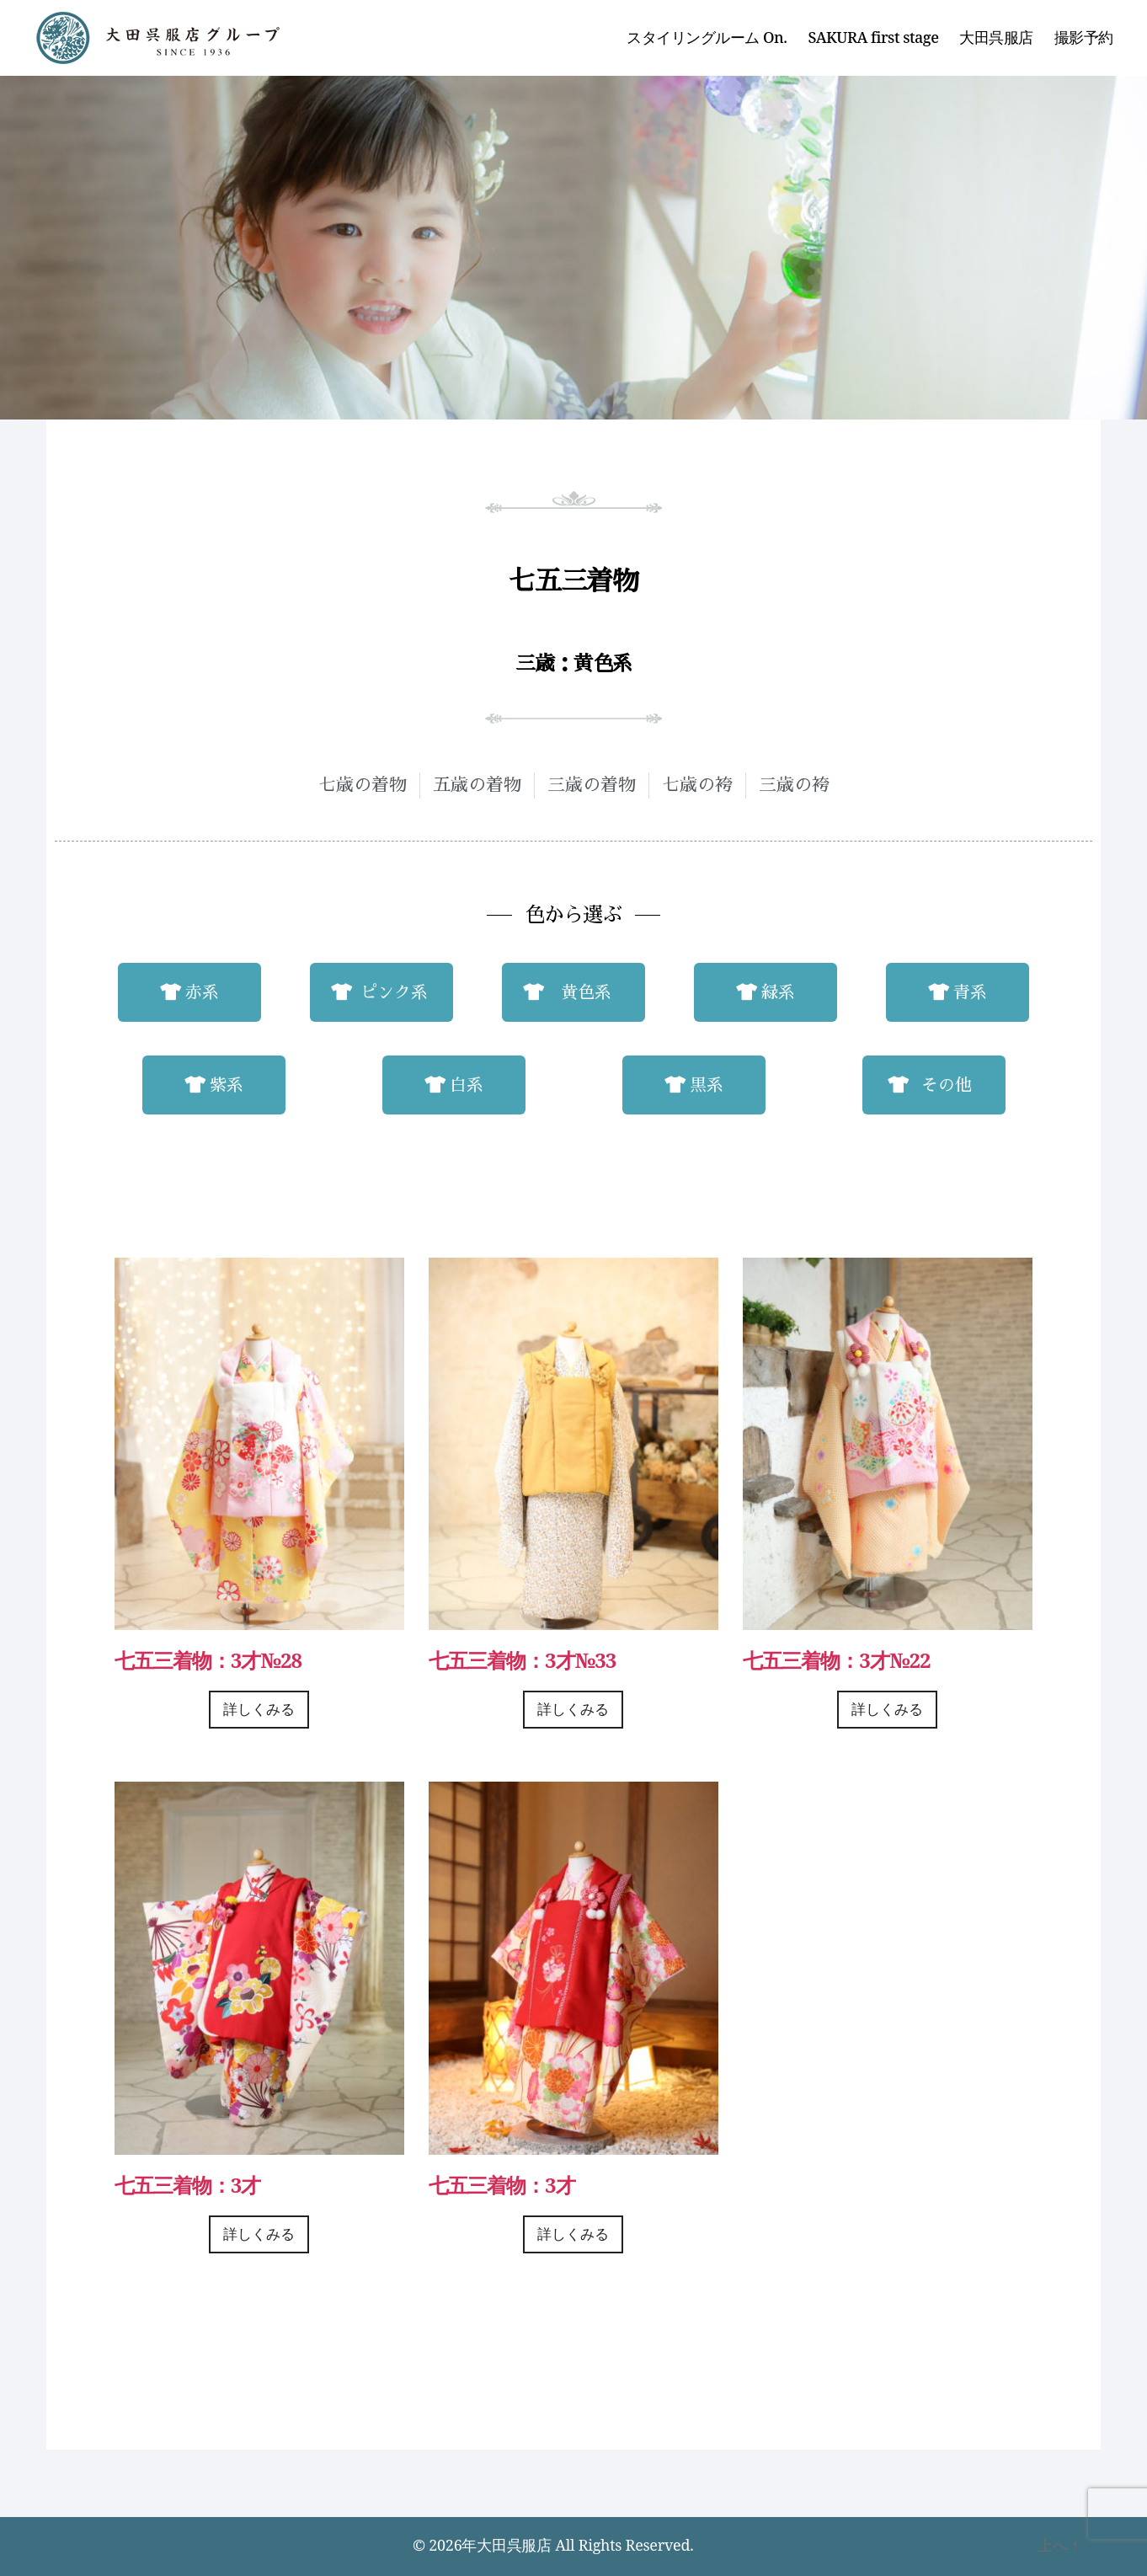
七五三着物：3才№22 (836, 1660)
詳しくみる (259, 1709)
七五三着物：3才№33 (522, 1660)
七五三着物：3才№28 (208, 1660)
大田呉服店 (996, 38)
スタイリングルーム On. (707, 38)
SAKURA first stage (873, 38)
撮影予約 (1083, 38)
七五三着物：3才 (188, 2185)
